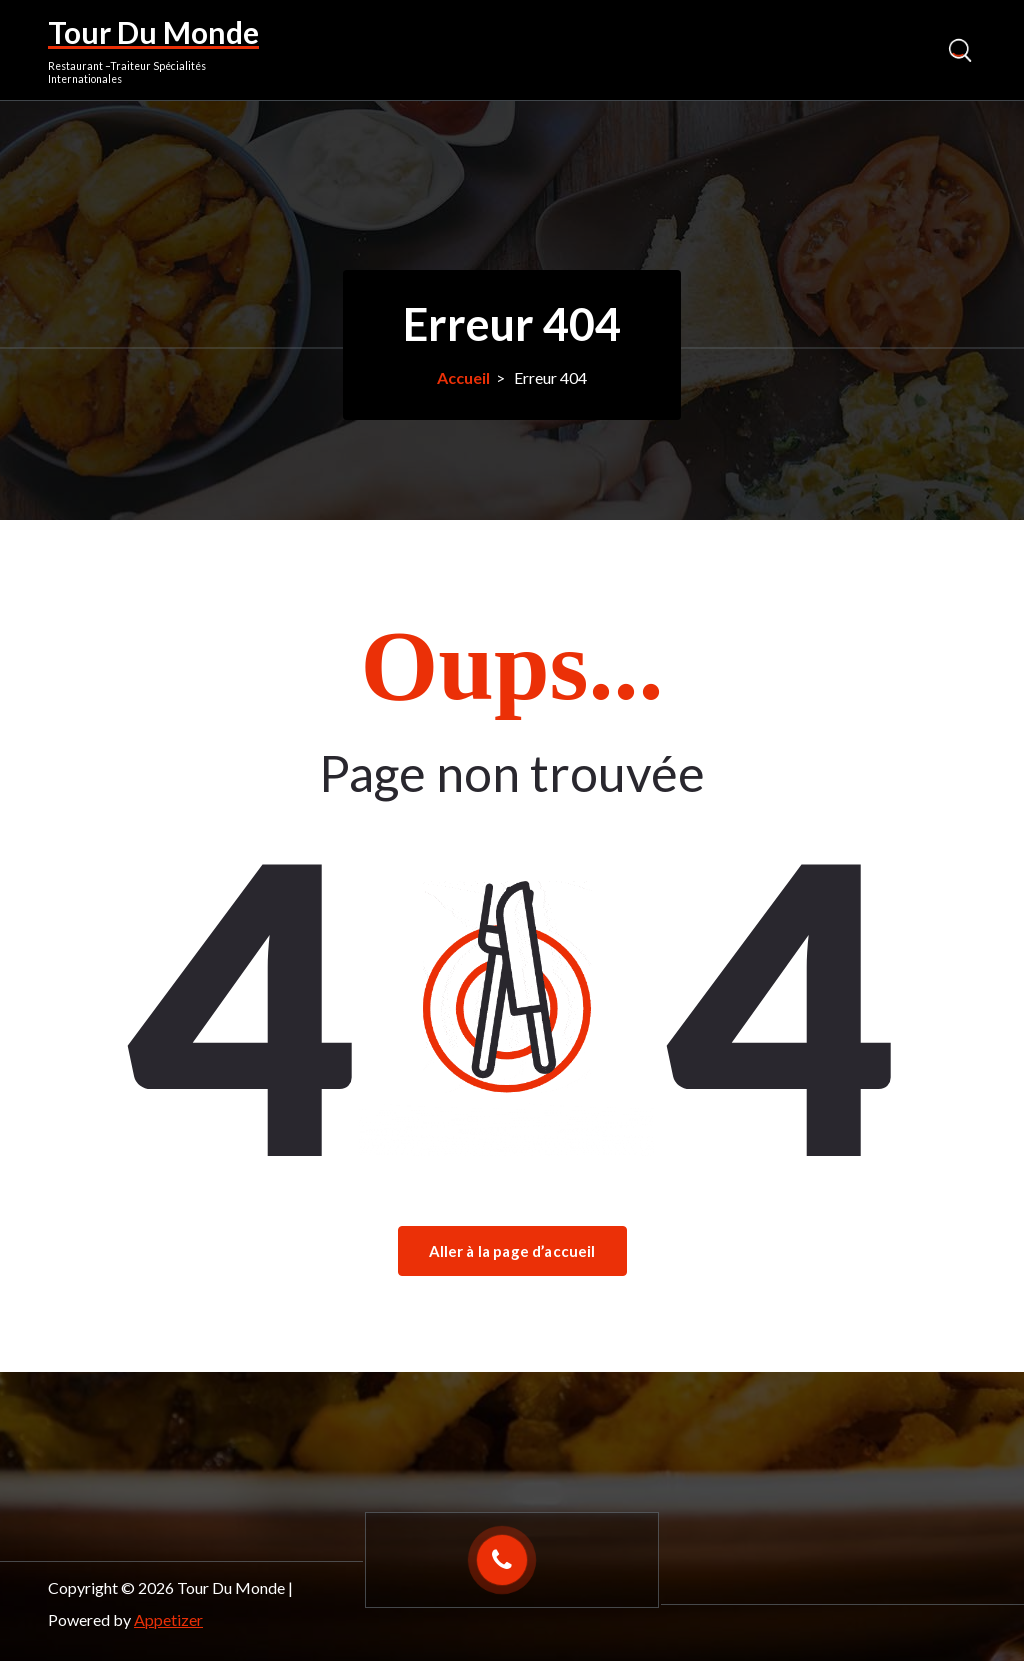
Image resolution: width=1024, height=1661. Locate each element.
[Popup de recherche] (959, 50)
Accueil (463, 377)
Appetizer (168, 1619)
